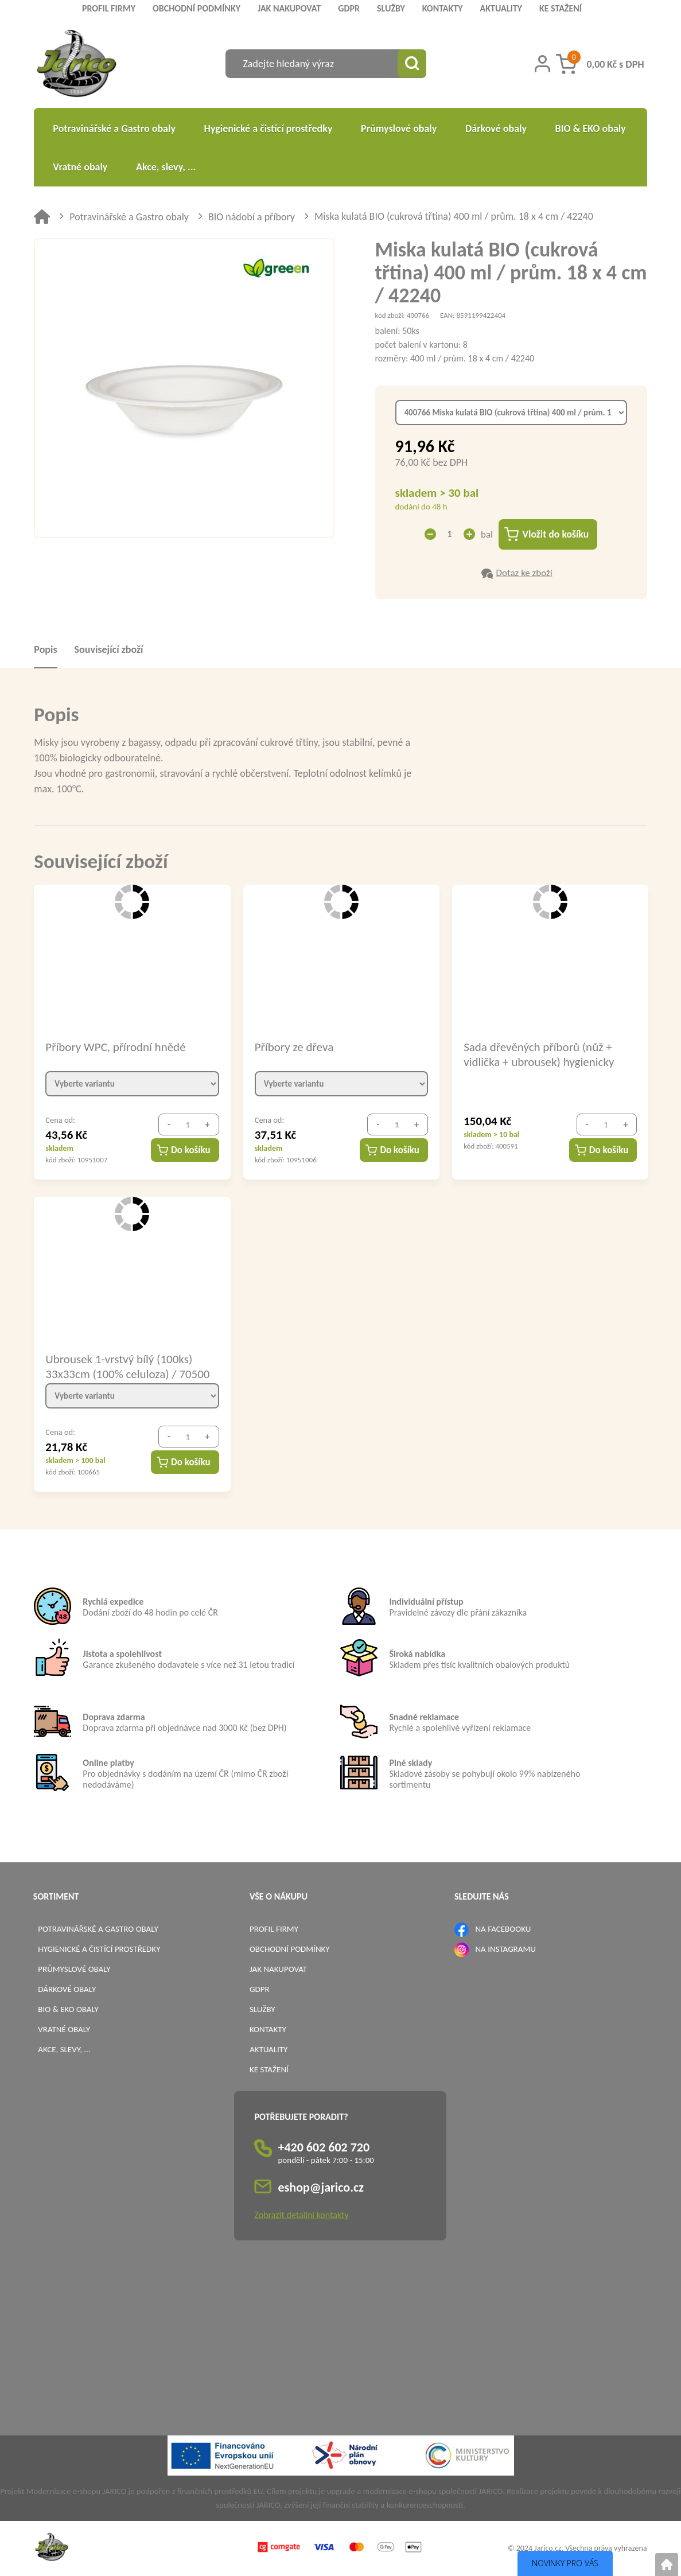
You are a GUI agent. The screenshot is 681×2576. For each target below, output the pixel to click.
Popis (45, 650)
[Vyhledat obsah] (412, 63)
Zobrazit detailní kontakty (301, 2215)
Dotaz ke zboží (524, 573)
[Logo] (76, 65)
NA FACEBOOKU (503, 1929)
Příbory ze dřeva (294, 1047)
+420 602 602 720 (323, 2147)
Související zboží (109, 650)
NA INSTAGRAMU (505, 1949)
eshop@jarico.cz (321, 2188)
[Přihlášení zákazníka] (542, 63)
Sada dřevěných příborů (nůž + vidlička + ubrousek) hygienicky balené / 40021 (539, 1054)
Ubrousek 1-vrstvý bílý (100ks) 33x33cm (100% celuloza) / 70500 (127, 1366)
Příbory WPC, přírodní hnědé (115, 1047)
